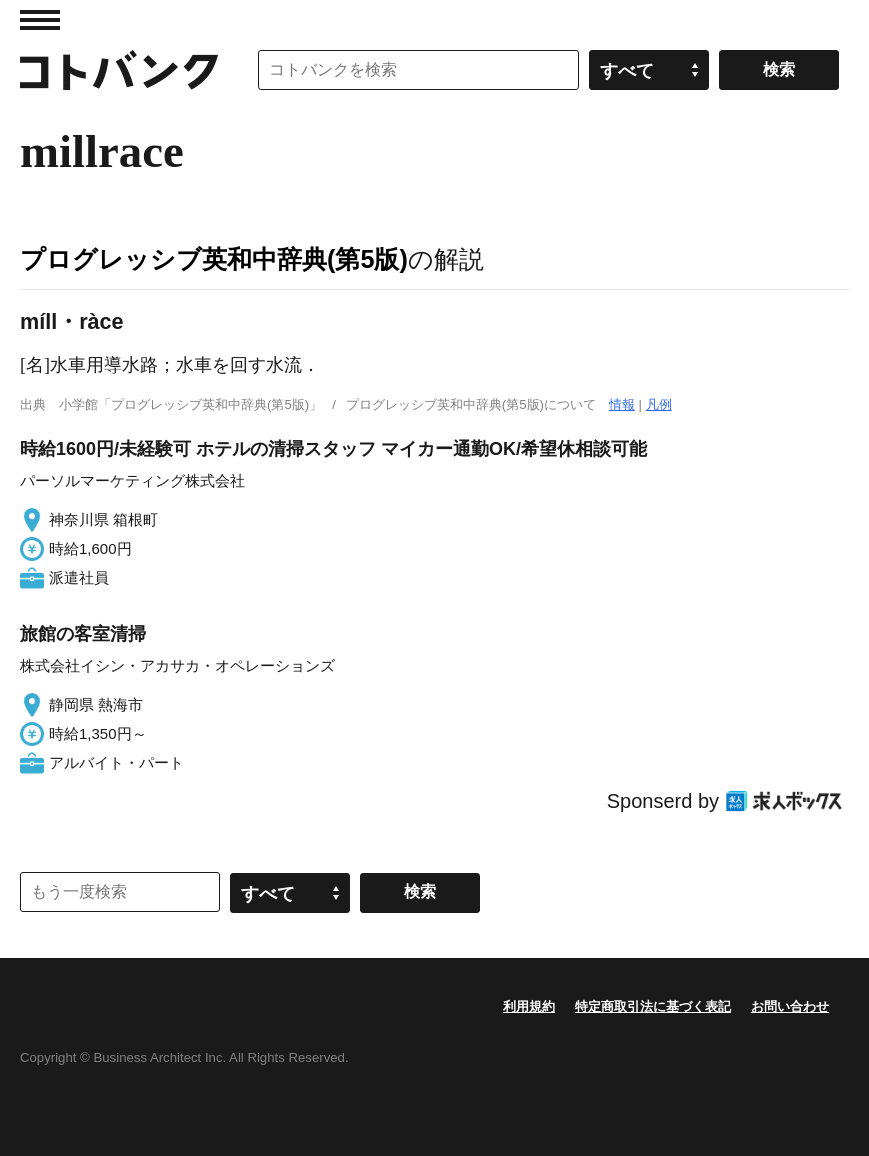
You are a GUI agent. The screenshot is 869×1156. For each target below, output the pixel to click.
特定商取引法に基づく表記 (653, 1006)
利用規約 (529, 1006)
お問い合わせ (790, 1006)
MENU (40, 20)
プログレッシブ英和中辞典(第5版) (214, 259)
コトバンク (119, 70)
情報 (622, 404)
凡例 (659, 404)
